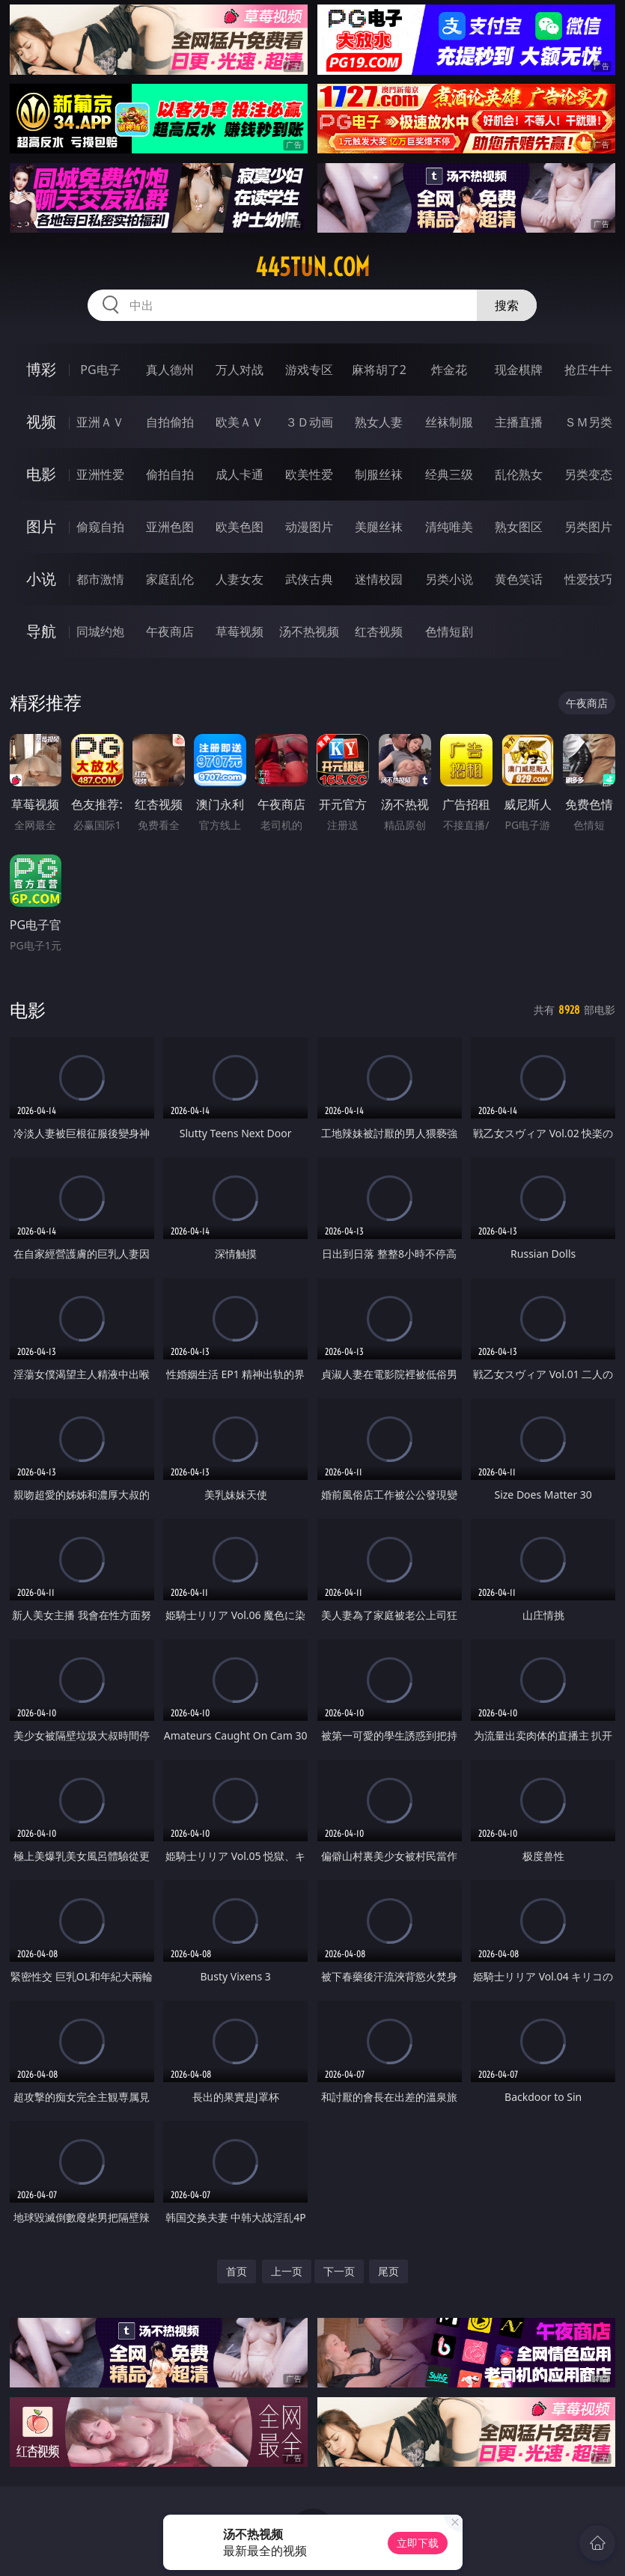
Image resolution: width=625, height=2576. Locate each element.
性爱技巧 (588, 579)
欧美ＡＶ (239, 422)
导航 (41, 631)
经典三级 (449, 474)
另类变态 (588, 474)
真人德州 (170, 369)
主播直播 (519, 422)
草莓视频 (239, 631)
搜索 (507, 305)
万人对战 (239, 369)
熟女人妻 (379, 422)
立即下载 (418, 2543)
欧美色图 (239, 526)
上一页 (286, 2271)
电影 (41, 474)
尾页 (388, 2271)
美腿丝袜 (379, 526)
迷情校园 (379, 579)
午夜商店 (170, 631)
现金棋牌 (519, 369)
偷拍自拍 (170, 474)
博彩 (41, 369)
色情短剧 (449, 631)
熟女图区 (519, 526)
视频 (41, 422)
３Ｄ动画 (309, 422)
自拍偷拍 (170, 422)
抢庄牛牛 (588, 369)
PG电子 (100, 369)
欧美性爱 (309, 474)
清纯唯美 (449, 526)
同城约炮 (100, 631)
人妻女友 (239, 579)
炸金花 (449, 369)
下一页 (339, 2271)
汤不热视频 (309, 631)
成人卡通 (239, 474)
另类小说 (449, 579)
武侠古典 (309, 579)
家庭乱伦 (170, 579)
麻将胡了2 (379, 369)
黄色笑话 (519, 579)
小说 (41, 579)
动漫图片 (309, 526)
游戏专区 (309, 369)
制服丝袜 (379, 474)
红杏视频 (379, 631)
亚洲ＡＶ (100, 422)
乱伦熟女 (519, 474)
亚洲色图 (170, 526)
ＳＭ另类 (588, 422)
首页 (236, 2271)
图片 (41, 526)
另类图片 (588, 526)
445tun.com (312, 267)
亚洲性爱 (100, 474)
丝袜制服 (449, 422)
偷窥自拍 (100, 526)
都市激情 (100, 579)
